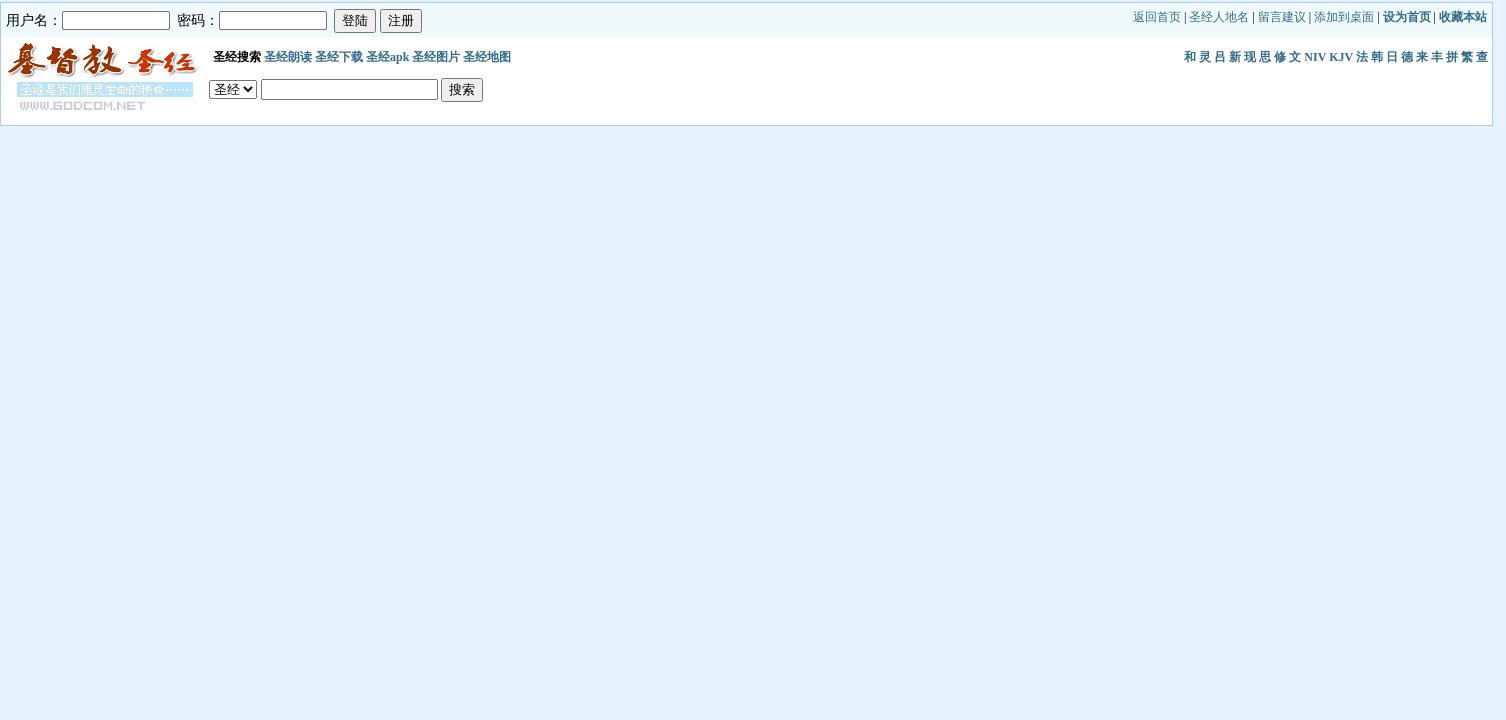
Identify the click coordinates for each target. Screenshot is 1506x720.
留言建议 (1282, 17)
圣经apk (387, 57)
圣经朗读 (288, 57)
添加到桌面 (1344, 17)
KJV (1341, 57)
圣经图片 (436, 57)
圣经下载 (339, 57)
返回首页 (1157, 17)
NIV (1315, 57)
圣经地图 (487, 57)
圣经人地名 (1219, 17)
